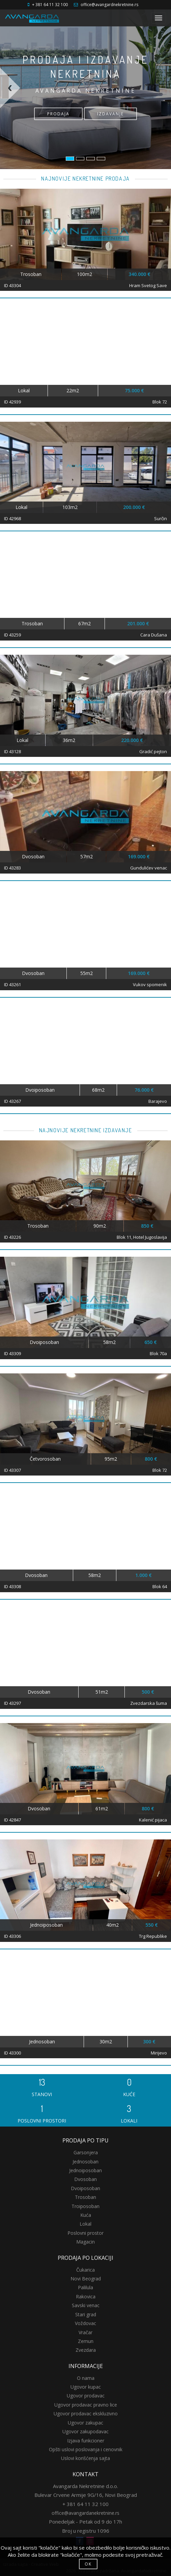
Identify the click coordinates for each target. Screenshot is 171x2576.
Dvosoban (85, 2179)
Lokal (85, 2224)
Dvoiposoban (85, 2188)
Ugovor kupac (85, 2387)
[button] (19, 118)
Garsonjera (86, 2152)
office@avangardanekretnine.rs (85, 2513)
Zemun (85, 2341)
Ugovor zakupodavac (85, 2431)
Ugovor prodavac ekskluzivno (86, 2413)
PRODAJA (58, 114)
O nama (85, 2378)
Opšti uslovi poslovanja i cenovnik (85, 2449)
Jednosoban (85, 2161)
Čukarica (85, 2270)
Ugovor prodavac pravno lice (85, 2404)
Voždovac (85, 2323)
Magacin (85, 2241)
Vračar (85, 2332)
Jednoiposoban (85, 2170)
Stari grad (85, 2314)
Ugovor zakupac (85, 2422)
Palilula (85, 2287)
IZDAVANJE (110, 114)
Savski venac (85, 2305)
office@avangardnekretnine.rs (109, 4)
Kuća (85, 2215)
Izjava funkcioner (85, 2440)
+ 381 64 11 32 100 (50, 4)
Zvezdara (86, 2350)
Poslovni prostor (85, 2233)
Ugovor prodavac (86, 2395)
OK (88, 2564)
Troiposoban (85, 2206)
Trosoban (85, 2197)
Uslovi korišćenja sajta (85, 2458)
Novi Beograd (85, 2278)
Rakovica (85, 2296)
